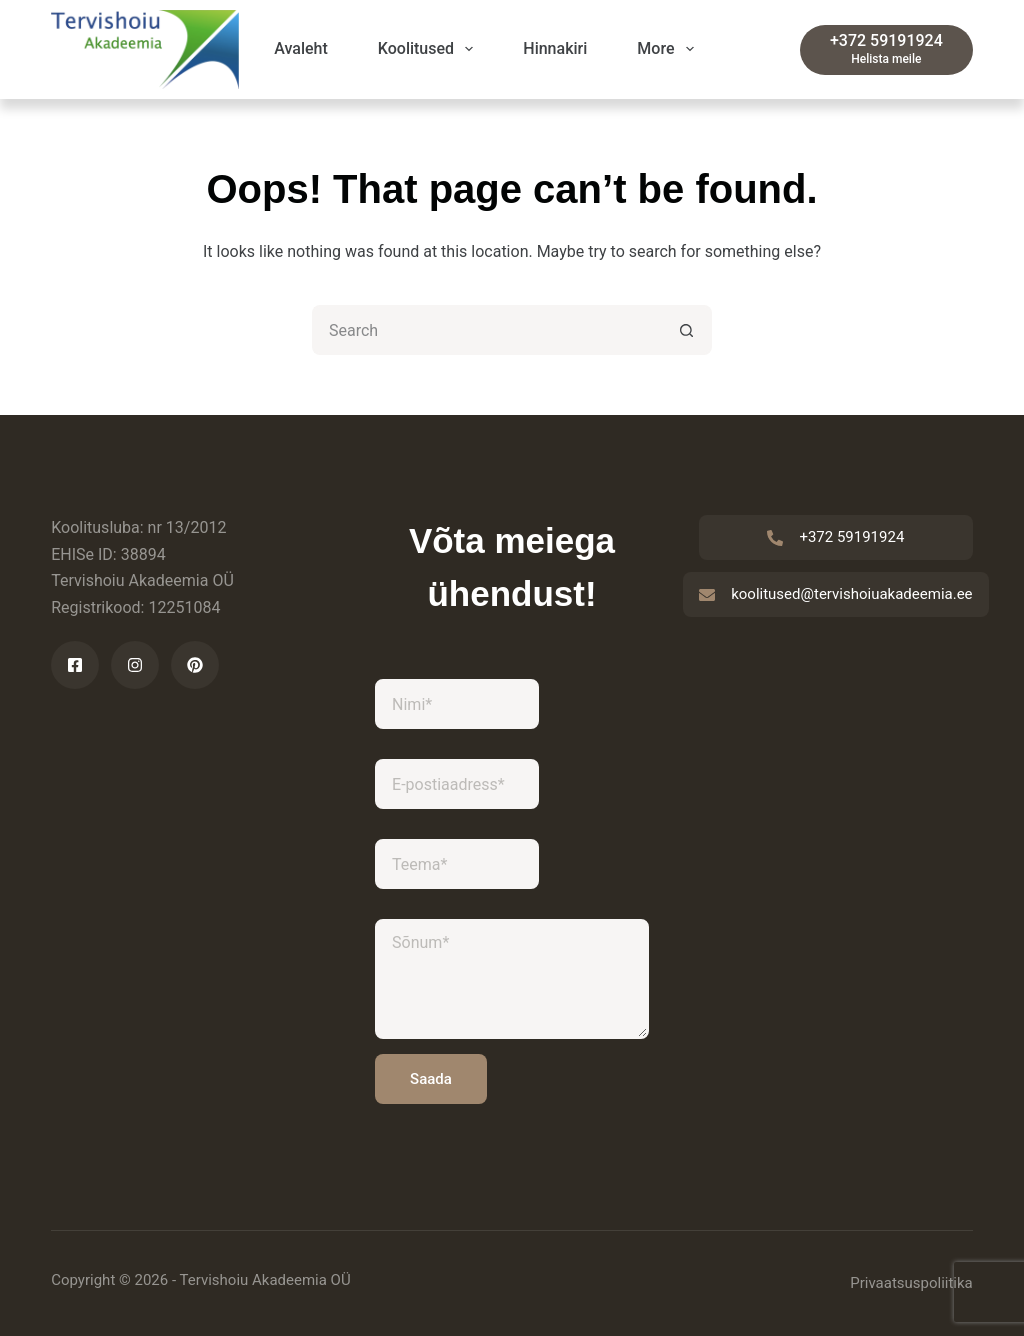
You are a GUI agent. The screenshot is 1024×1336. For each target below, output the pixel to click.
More (669, 49)
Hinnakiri (555, 48)
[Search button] (687, 330)
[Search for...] (487, 330)
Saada (431, 1079)
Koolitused (429, 49)
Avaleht (301, 48)
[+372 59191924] (886, 50)
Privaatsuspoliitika (911, 1283)
